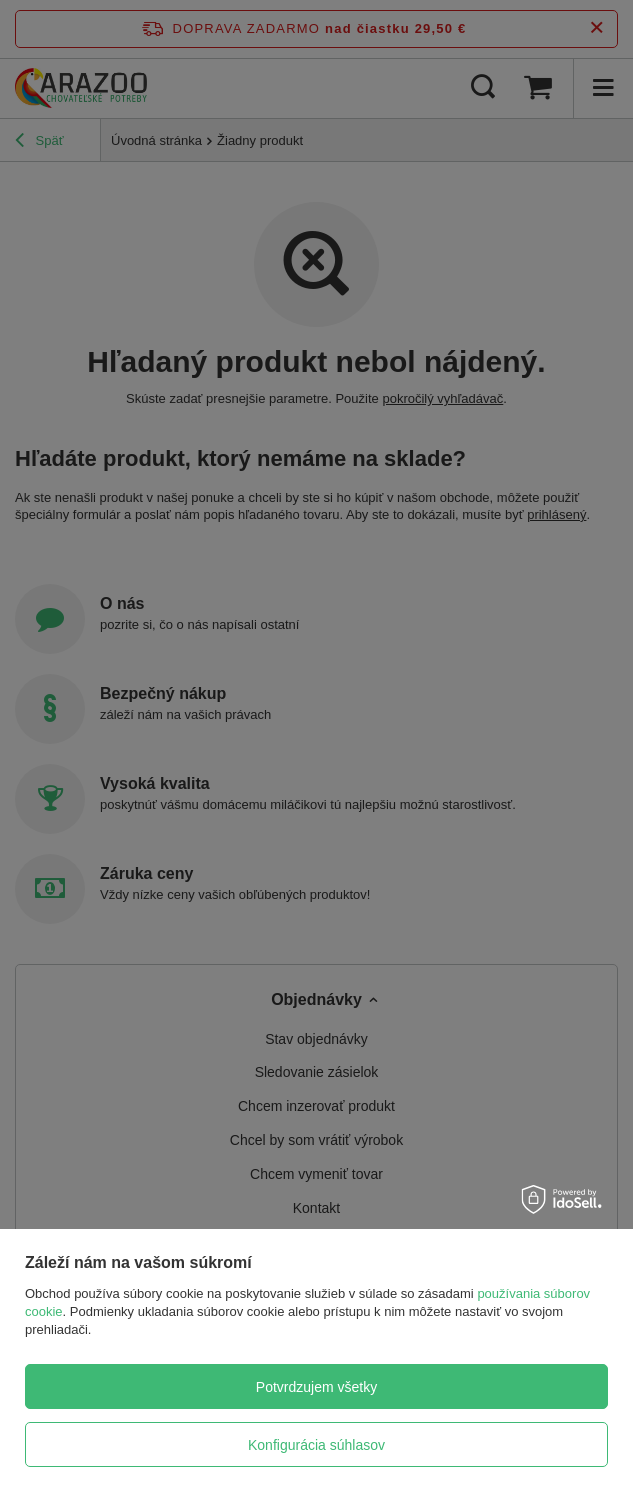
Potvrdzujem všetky (316, 1387)
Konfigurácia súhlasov (316, 1445)
